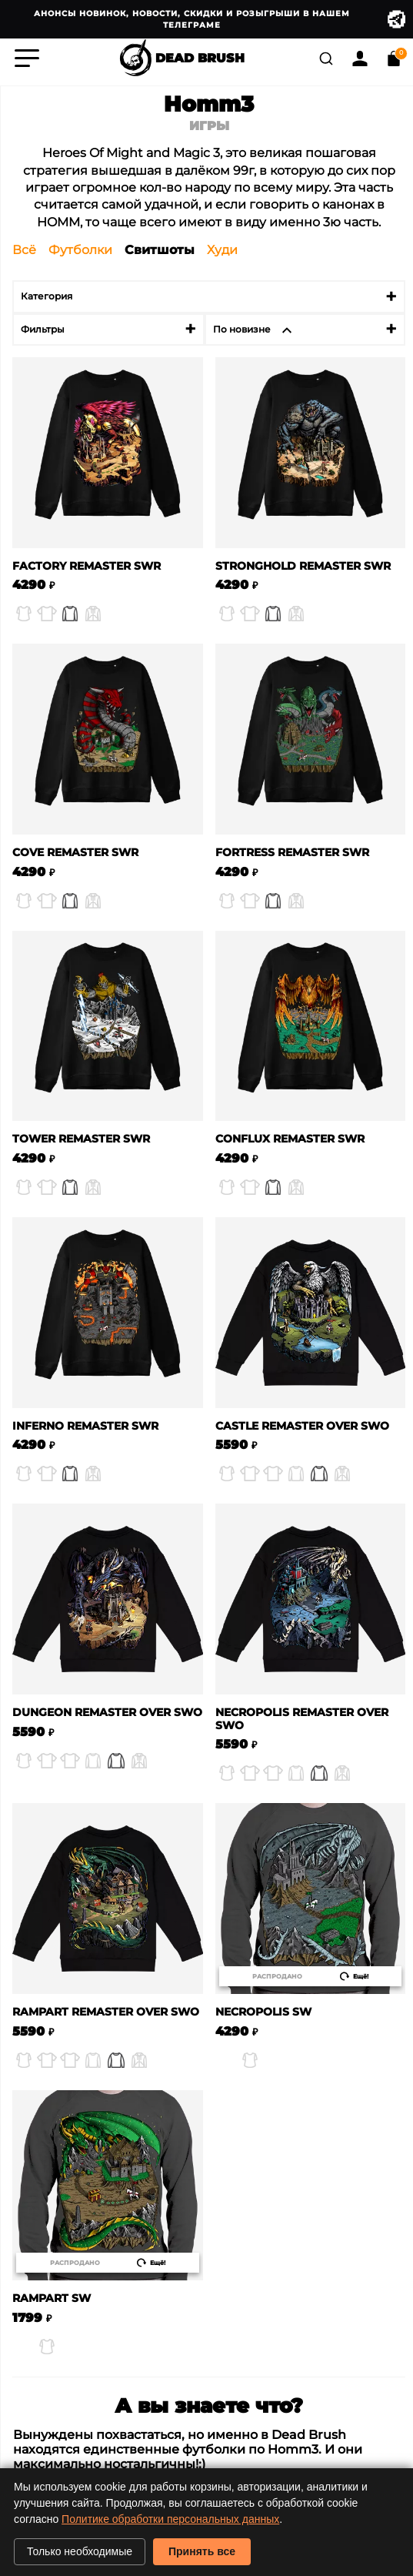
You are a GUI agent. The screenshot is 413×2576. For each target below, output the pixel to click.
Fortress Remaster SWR (292, 852)
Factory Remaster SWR (86, 566)
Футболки (80, 250)
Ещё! (354, 1976)
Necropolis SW (263, 2012)
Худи (222, 250)
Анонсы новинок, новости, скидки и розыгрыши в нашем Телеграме (219, 19)
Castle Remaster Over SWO (302, 1426)
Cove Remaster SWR (75, 852)
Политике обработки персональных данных (170, 2519)
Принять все (201, 2551)
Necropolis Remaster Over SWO (301, 1719)
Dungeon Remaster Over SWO (107, 1712)
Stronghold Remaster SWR (303, 566)
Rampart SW (51, 2298)
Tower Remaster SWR (81, 1139)
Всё (24, 250)
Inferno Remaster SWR (85, 1426)
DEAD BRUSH (181, 58)
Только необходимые (79, 2551)
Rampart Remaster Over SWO (105, 2012)
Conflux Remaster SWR (290, 1139)
